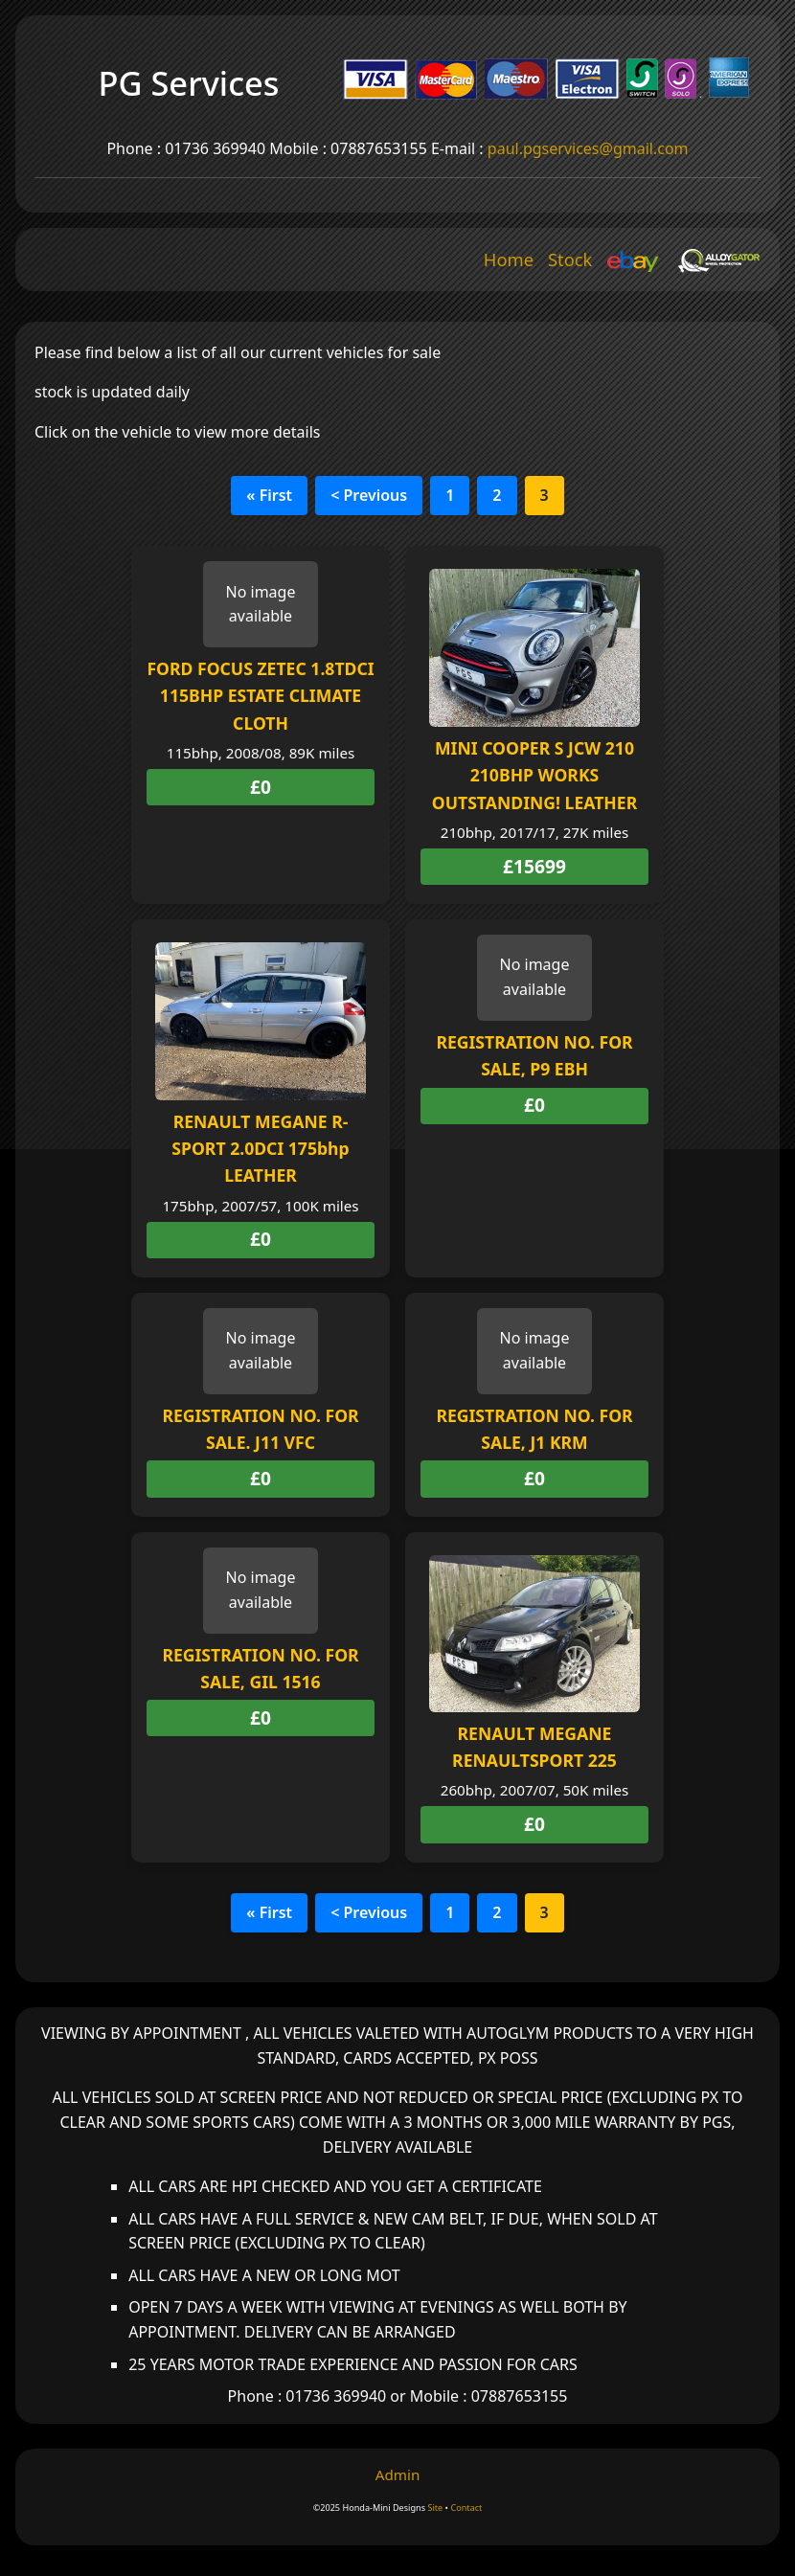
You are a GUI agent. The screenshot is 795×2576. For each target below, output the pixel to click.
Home (509, 259)
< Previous (368, 495)
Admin (397, 2474)
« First (269, 495)
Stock (570, 259)
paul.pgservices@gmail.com (588, 148)
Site (435, 2507)
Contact (466, 2507)
